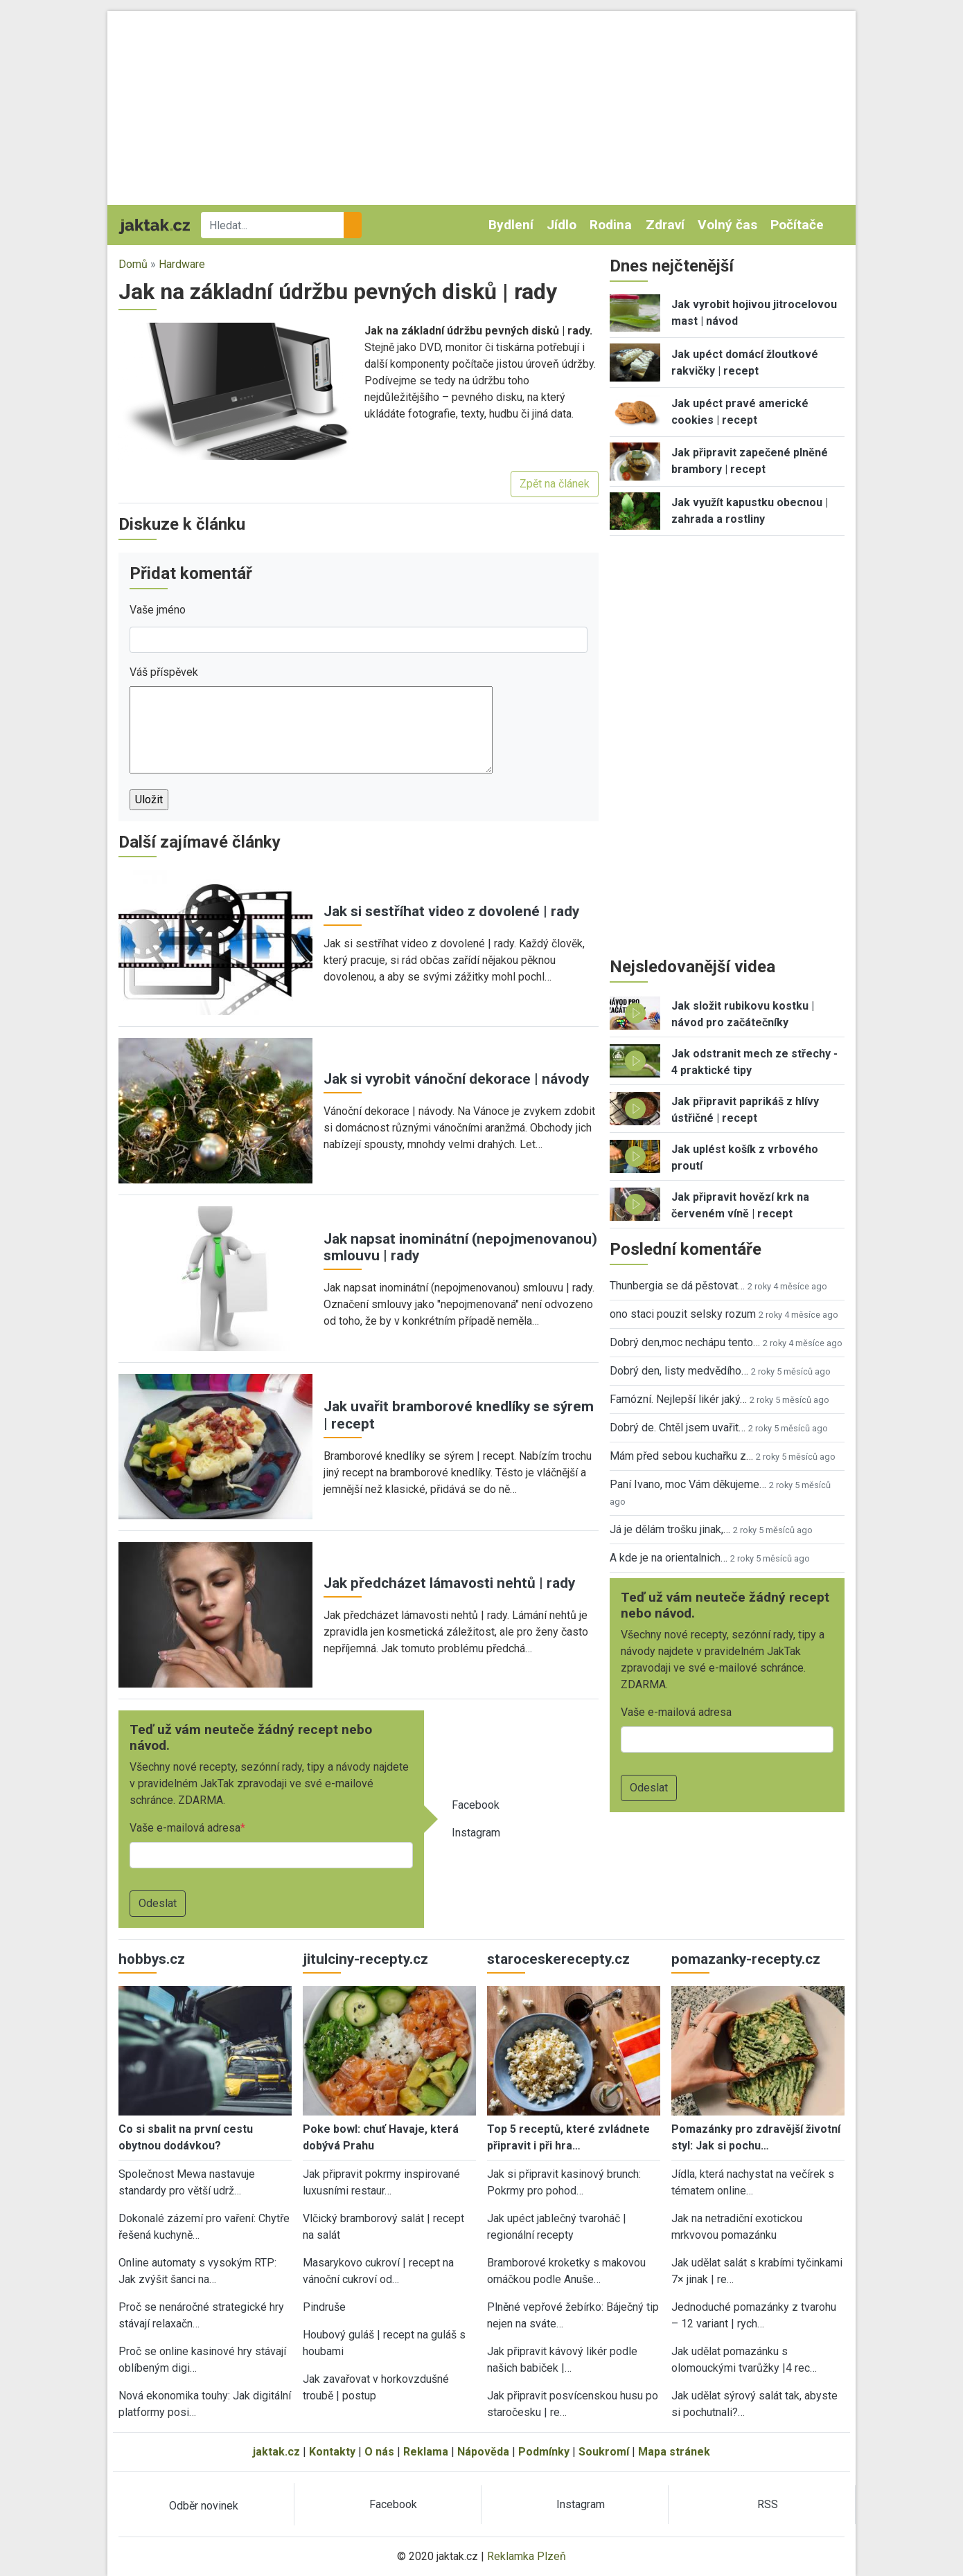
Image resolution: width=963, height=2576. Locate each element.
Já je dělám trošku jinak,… (670, 1529)
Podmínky (543, 2451)
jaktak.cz (276, 2451)
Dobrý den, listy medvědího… (679, 1370)
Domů (133, 264)
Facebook (476, 1805)
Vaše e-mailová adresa (185, 1827)
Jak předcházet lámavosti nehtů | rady (449, 1583)
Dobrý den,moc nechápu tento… (685, 1342)
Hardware (182, 264)
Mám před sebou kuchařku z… (681, 1456)
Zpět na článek (555, 483)
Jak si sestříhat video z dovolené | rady (451, 911)
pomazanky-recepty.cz (745, 1959)
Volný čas (727, 225)
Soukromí (603, 2451)
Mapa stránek (674, 2451)
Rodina (611, 225)
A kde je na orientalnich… (668, 1557)
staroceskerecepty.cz (558, 1959)
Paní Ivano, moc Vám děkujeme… (688, 1484)
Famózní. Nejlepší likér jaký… (678, 1399)
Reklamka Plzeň (526, 2556)
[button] (235, 390)
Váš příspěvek (164, 672)
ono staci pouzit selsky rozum (683, 1314)
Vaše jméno (158, 609)
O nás (379, 2451)
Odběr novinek (203, 2505)
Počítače (797, 225)
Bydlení (510, 225)
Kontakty (332, 2451)
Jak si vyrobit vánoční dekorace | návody (456, 1079)
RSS (767, 2504)
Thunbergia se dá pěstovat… (677, 1285)
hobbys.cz (151, 1959)
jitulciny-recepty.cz (365, 1959)
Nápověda (483, 2451)
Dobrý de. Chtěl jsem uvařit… (677, 1427)
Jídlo (561, 225)
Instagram (476, 1832)
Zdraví (665, 225)
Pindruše (324, 2307)
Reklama (425, 2451)
